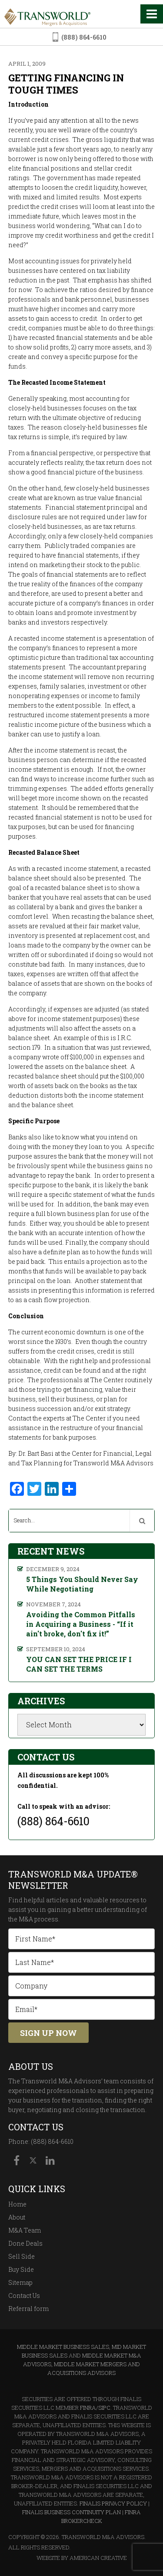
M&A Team (24, 2230)
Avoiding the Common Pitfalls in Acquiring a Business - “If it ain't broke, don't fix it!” (80, 1624)
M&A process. (39, 1919)
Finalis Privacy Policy (113, 2503)
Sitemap (20, 2282)
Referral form (28, 2308)
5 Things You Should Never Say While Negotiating (82, 1584)
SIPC (104, 2407)
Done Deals (25, 2243)
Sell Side (21, 2256)
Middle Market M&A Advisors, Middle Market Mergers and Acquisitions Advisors (82, 2364)
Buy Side (21, 2269)
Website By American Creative (82, 2558)
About (16, 2217)
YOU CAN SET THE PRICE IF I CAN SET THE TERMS (79, 1664)
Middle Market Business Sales (63, 2347)
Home (17, 2204)
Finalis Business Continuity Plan (71, 2512)
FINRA (88, 2407)
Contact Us (24, 2295)
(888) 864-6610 (83, 37)
